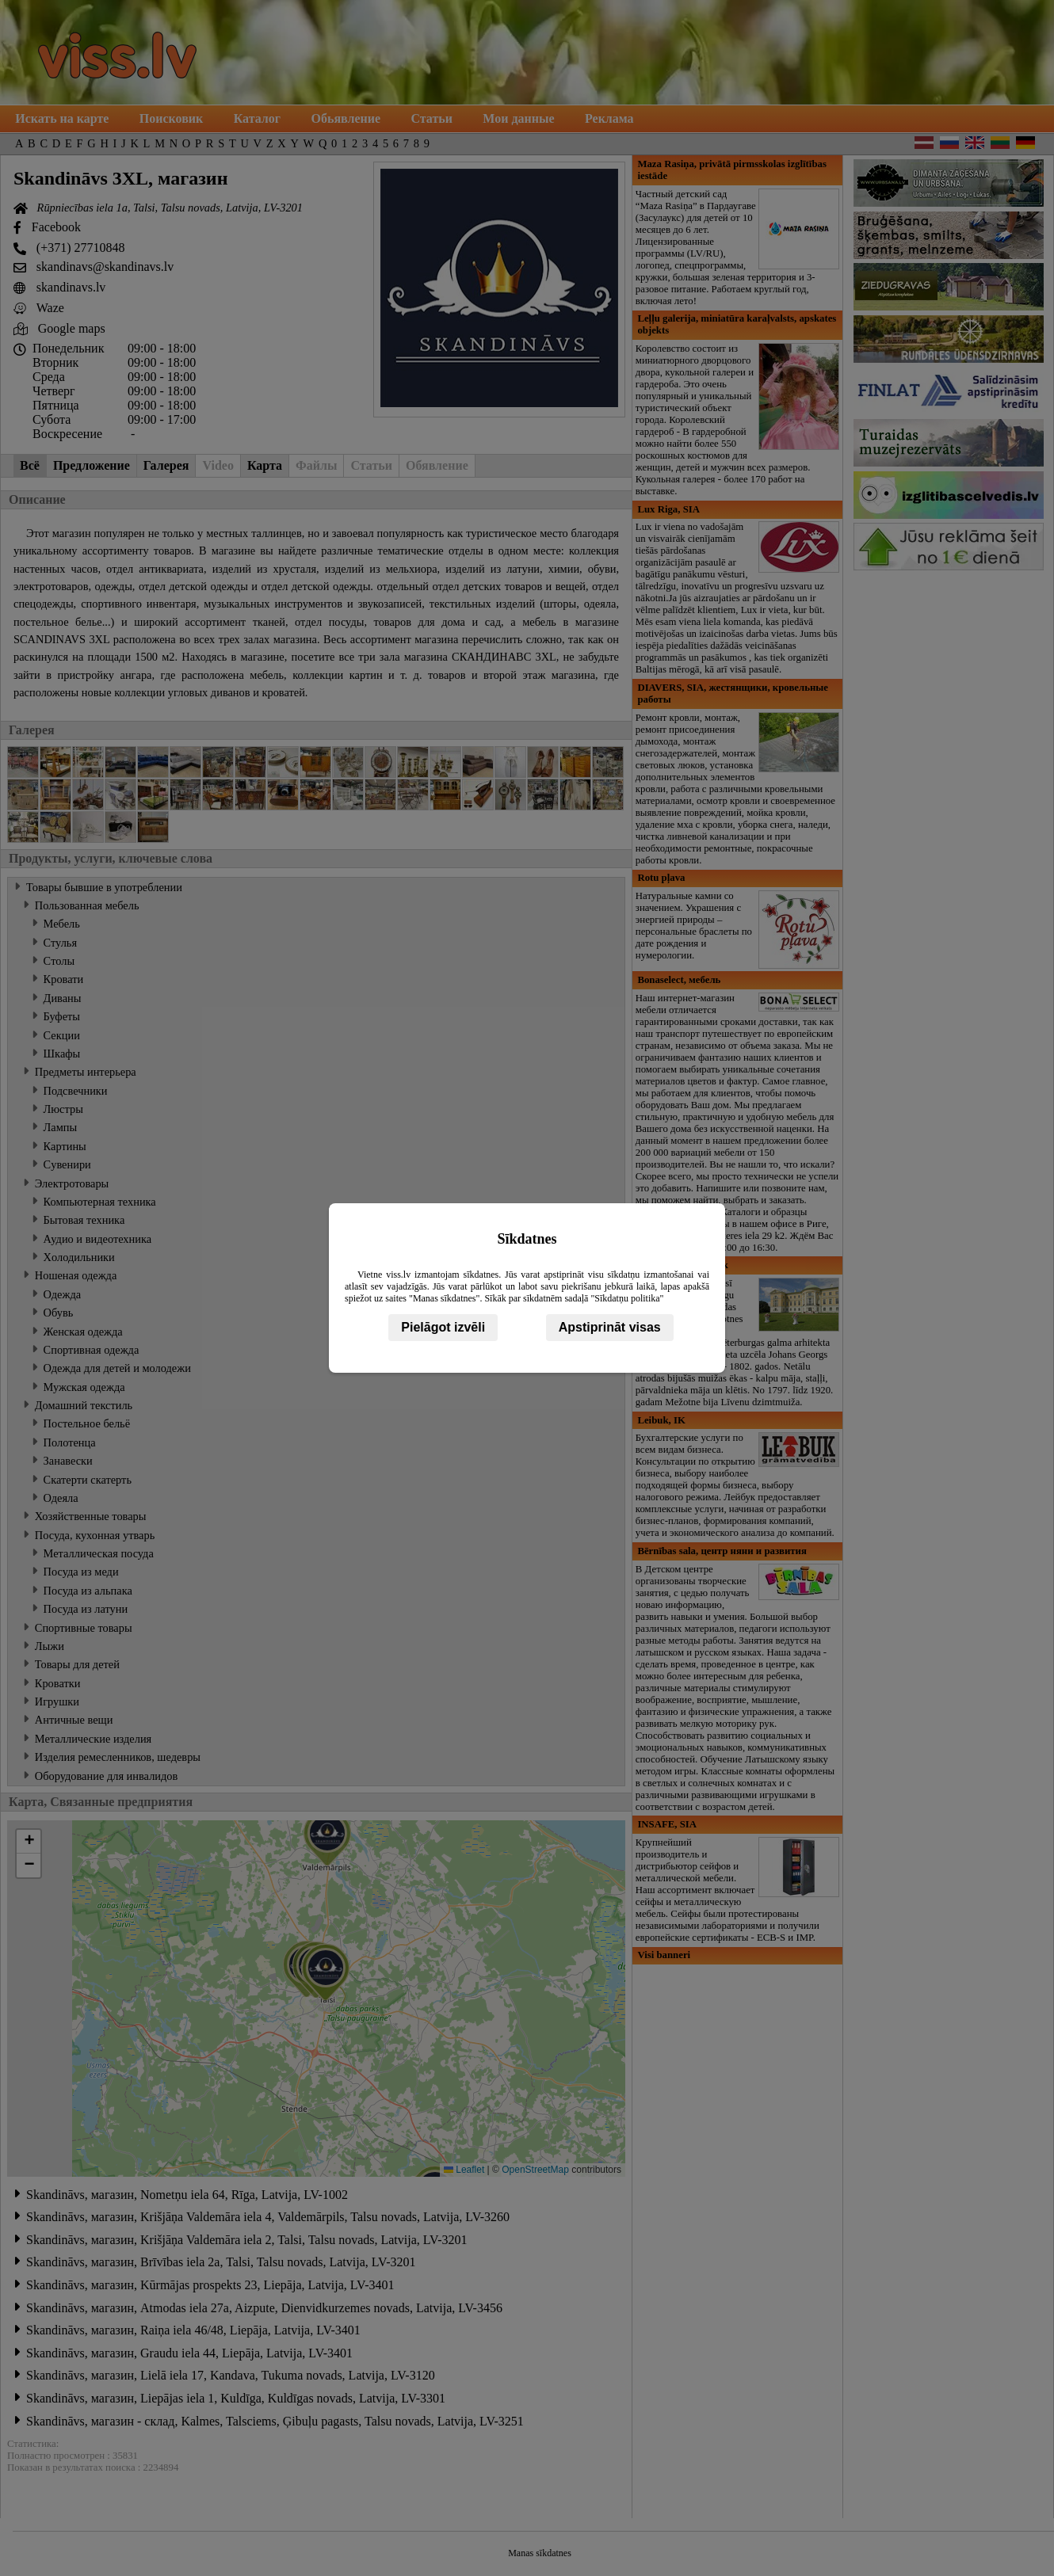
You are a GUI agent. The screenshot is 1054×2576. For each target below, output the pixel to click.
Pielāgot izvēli (443, 1327)
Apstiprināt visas (610, 1327)
